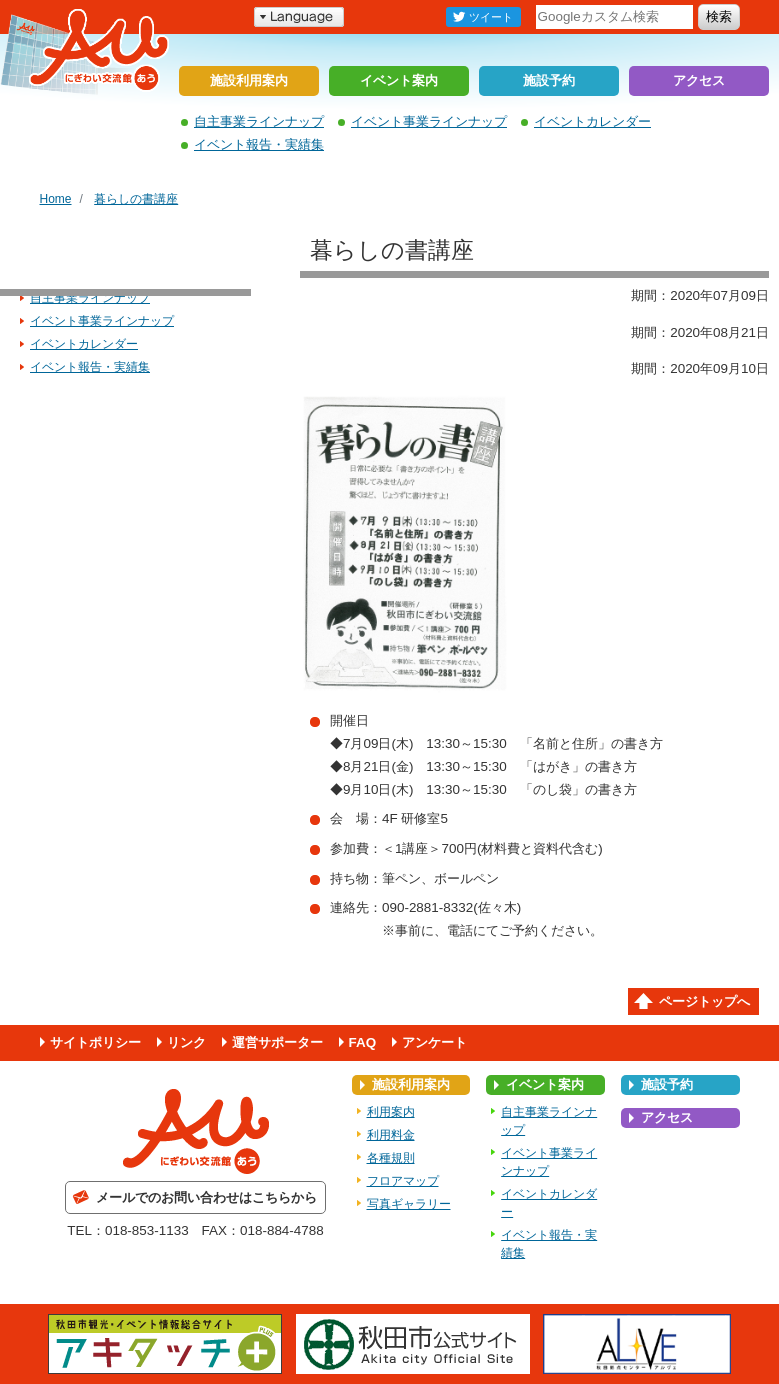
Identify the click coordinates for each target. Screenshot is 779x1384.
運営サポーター (277, 1042)
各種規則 (391, 1158)
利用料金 (391, 1135)
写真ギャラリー (409, 1204)
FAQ (363, 1042)
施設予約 (549, 80)
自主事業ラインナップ (259, 121)
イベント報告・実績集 (259, 144)
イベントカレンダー (592, 121)
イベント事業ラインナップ (429, 121)
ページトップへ (704, 1001)
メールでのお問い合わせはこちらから (206, 1197)
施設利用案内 (249, 80)
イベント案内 (399, 80)
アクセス (699, 80)
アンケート (434, 1042)
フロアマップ (403, 1181)
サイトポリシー (95, 1042)
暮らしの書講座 (136, 199)
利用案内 (391, 1112)
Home (56, 199)
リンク (186, 1042)
